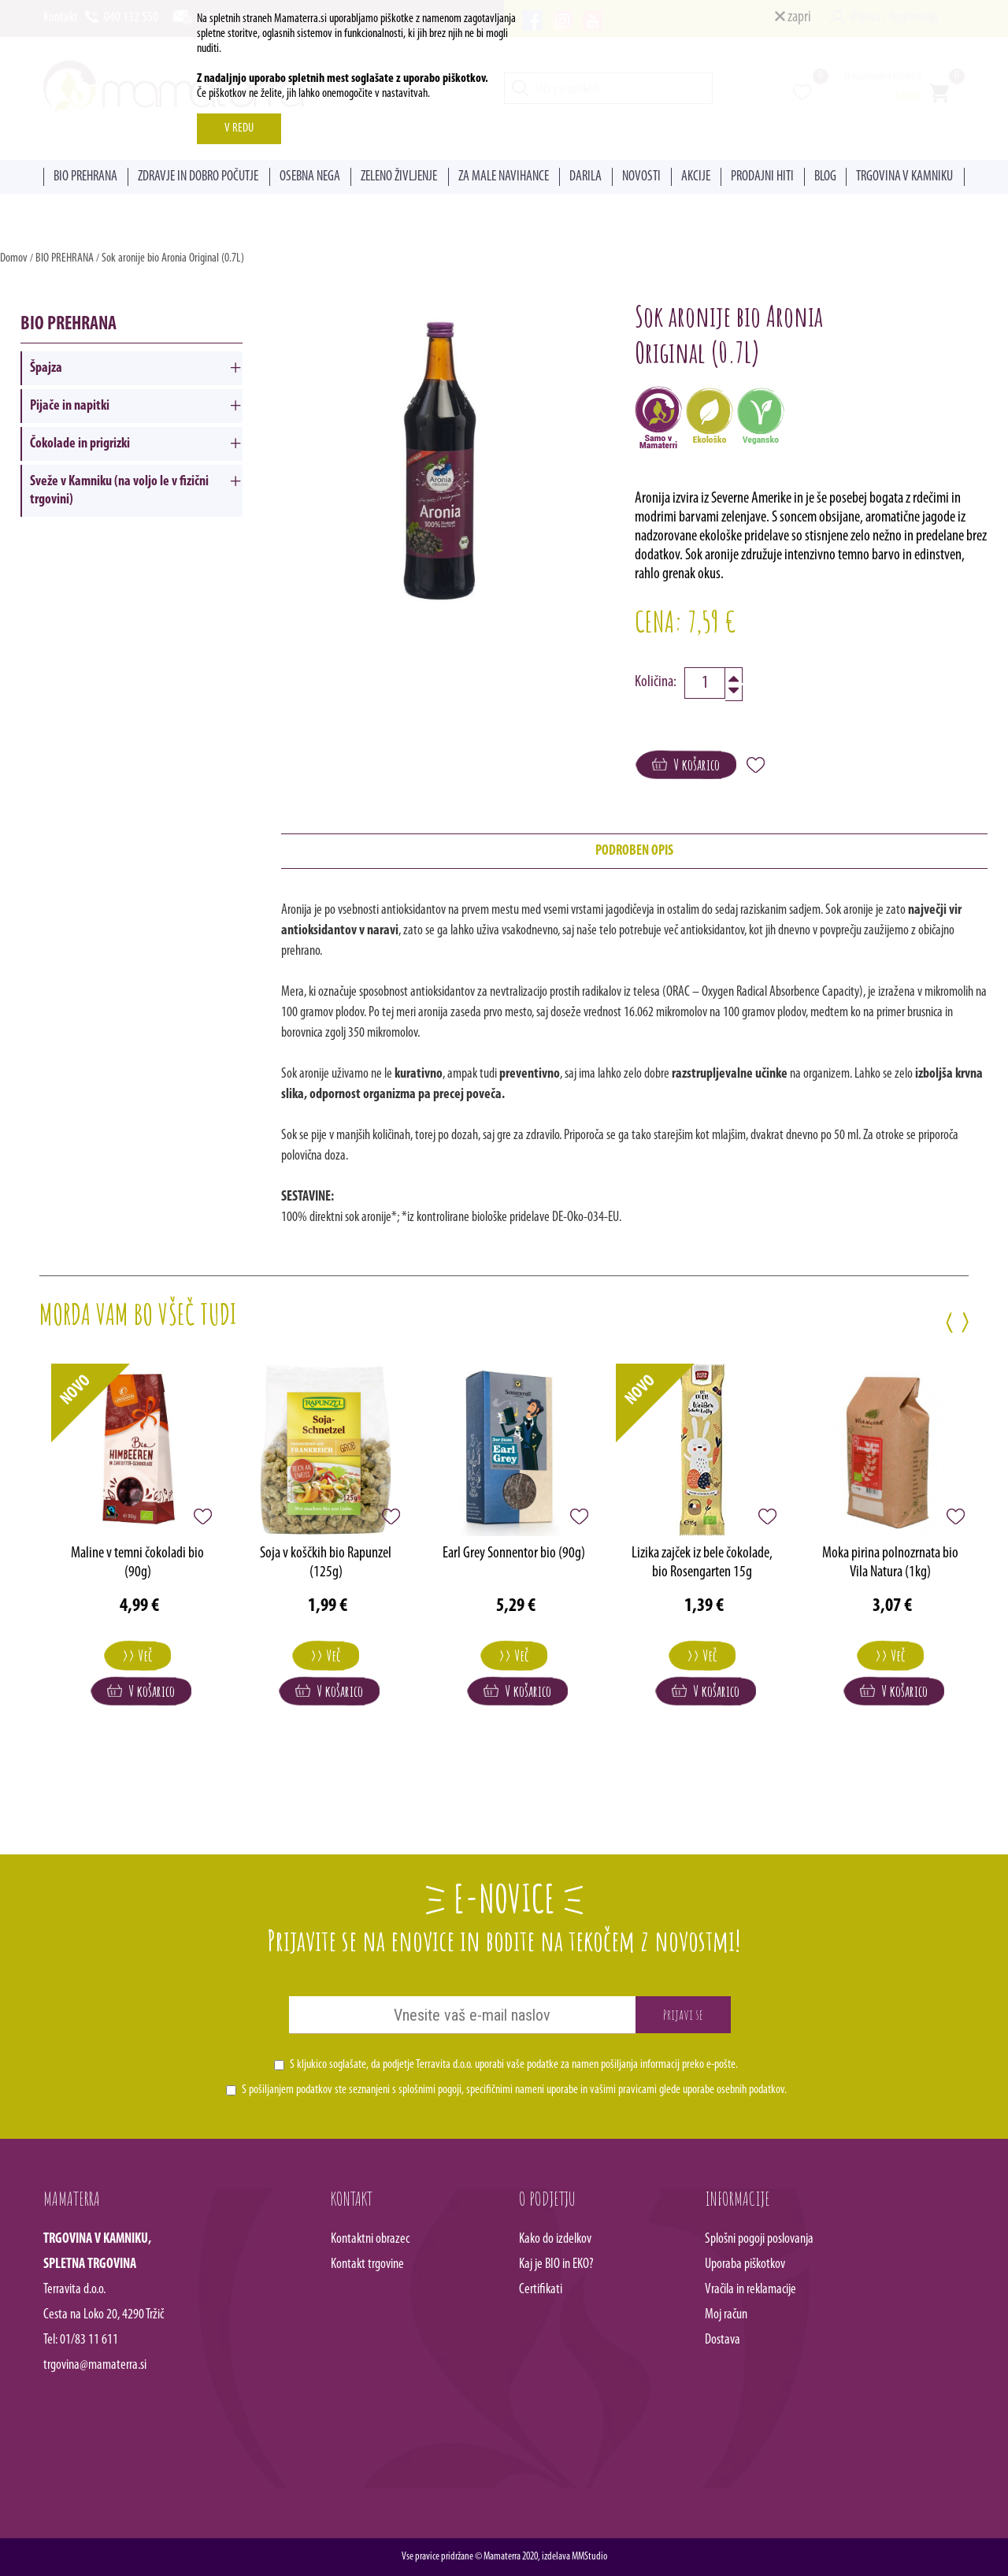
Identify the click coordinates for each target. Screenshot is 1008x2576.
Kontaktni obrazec (370, 2239)
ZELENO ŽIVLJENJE (399, 176)
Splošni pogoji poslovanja (759, 2239)
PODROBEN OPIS (634, 851)
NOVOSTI (641, 176)
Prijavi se (683, 2014)
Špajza (46, 368)
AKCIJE (695, 176)
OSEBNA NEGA (310, 176)
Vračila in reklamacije (750, 2289)
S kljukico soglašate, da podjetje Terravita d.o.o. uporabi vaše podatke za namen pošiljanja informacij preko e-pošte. (514, 2064)
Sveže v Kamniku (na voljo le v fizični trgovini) (119, 490)
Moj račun (726, 2314)
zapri (793, 17)
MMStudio (589, 2557)
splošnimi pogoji (429, 2090)
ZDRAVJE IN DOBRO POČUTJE (198, 176)
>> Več (137, 1655)
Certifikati (540, 2289)
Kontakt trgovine (367, 2264)
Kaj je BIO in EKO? (556, 2264)
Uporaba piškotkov (745, 2264)
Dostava (722, 2340)
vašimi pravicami (623, 2090)
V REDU (239, 128)
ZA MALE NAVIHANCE (503, 176)
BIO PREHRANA (85, 176)
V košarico (686, 764)
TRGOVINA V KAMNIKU (904, 176)
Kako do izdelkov (555, 2239)
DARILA (585, 176)
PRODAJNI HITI (762, 176)
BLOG (825, 176)
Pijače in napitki (69, 406)
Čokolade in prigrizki (80, 443)
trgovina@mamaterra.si (94, 2365)
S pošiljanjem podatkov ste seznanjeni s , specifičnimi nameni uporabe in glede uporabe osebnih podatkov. (514, 2090)
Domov (14, 258)
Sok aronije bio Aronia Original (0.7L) (173, 258)
